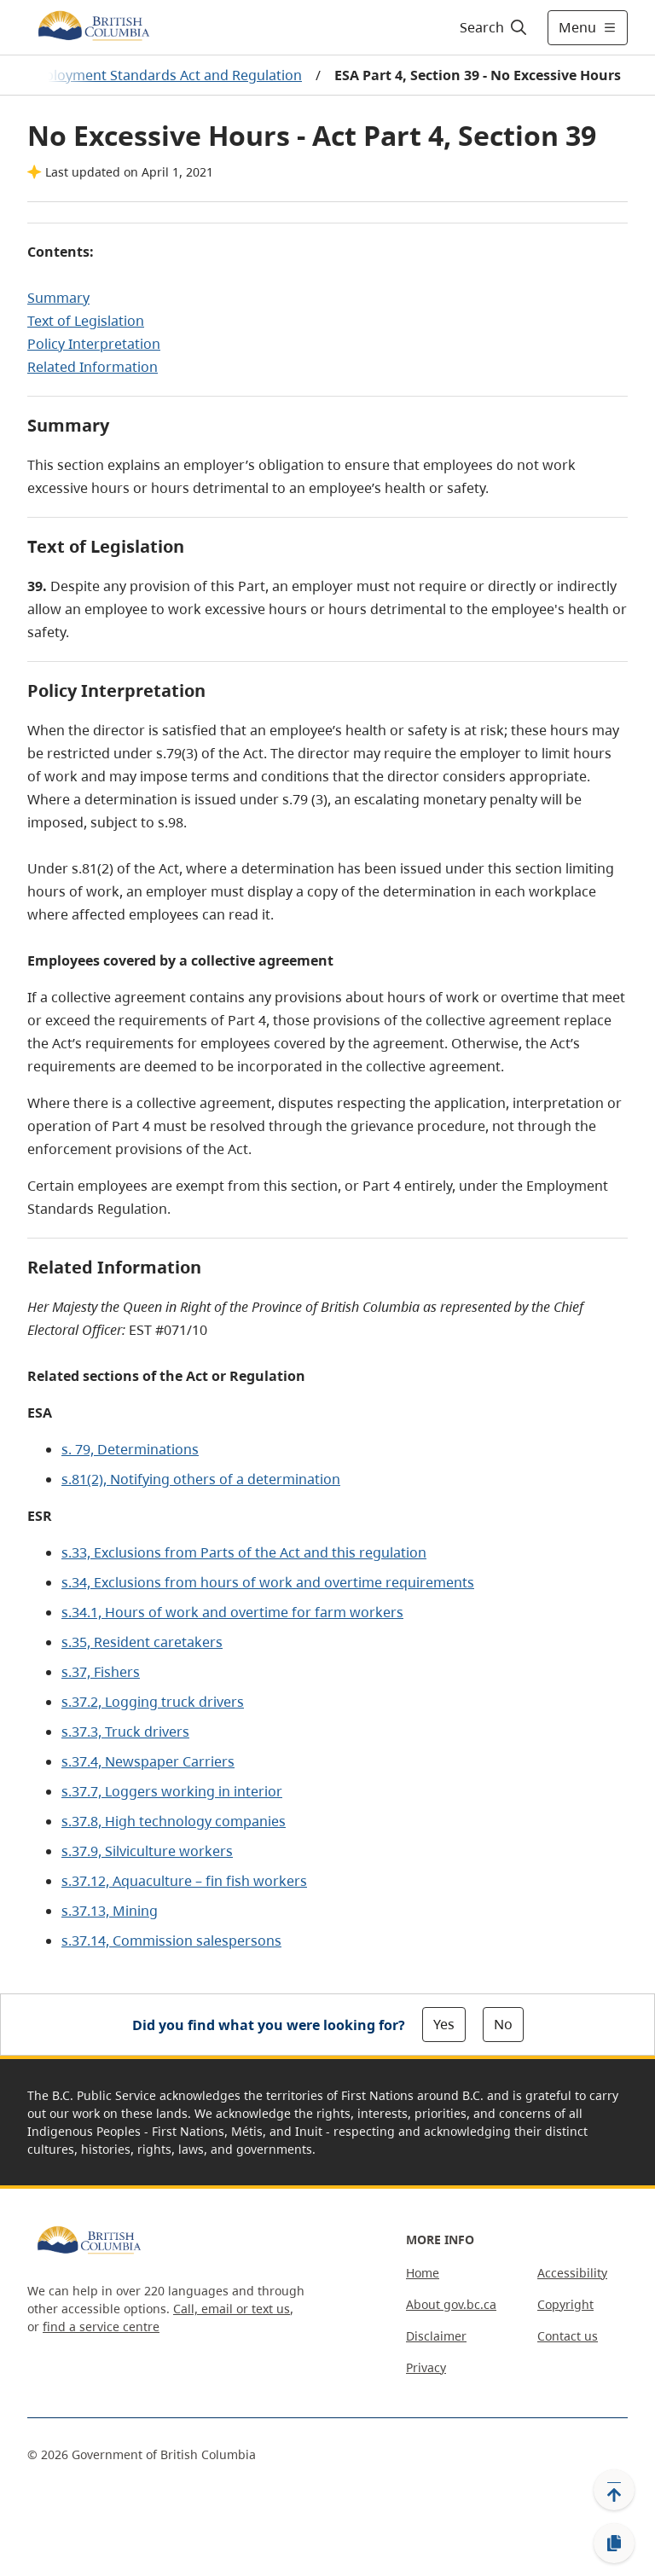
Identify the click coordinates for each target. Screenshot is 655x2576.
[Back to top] (614, 2489)
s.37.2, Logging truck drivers (152, 1701)
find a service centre (101, 2326)
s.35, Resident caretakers (142, 1642)
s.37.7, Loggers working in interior (171, 1791)
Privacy (426, 2367)
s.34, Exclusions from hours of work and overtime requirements (267, 1582)
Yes (444, 2024)
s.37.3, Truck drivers (125, 1731)
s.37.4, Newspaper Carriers (148, 1761)
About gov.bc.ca (451, 2304)
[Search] (494, 27)
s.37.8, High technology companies (173, 1821)
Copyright (565, 2304)
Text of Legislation (85, 320)
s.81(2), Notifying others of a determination (200, 1479)
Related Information (92, 366)
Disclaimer (436, 2336)
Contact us (567, 2336)
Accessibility (572, 2273)
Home (422, 2273)
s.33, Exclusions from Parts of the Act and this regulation (243, 1552)
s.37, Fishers (100, 1671)
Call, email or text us (231, 2308)
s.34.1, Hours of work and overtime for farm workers (232, 1612)
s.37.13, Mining (109, 1910)
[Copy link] (614, 2543)
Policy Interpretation (93, 343)
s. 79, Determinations (130, 1449)
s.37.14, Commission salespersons (171, 1940)
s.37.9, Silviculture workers (147, 1851)
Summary (58, 297)
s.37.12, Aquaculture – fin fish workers (184, 1880)
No (503, 2024)
